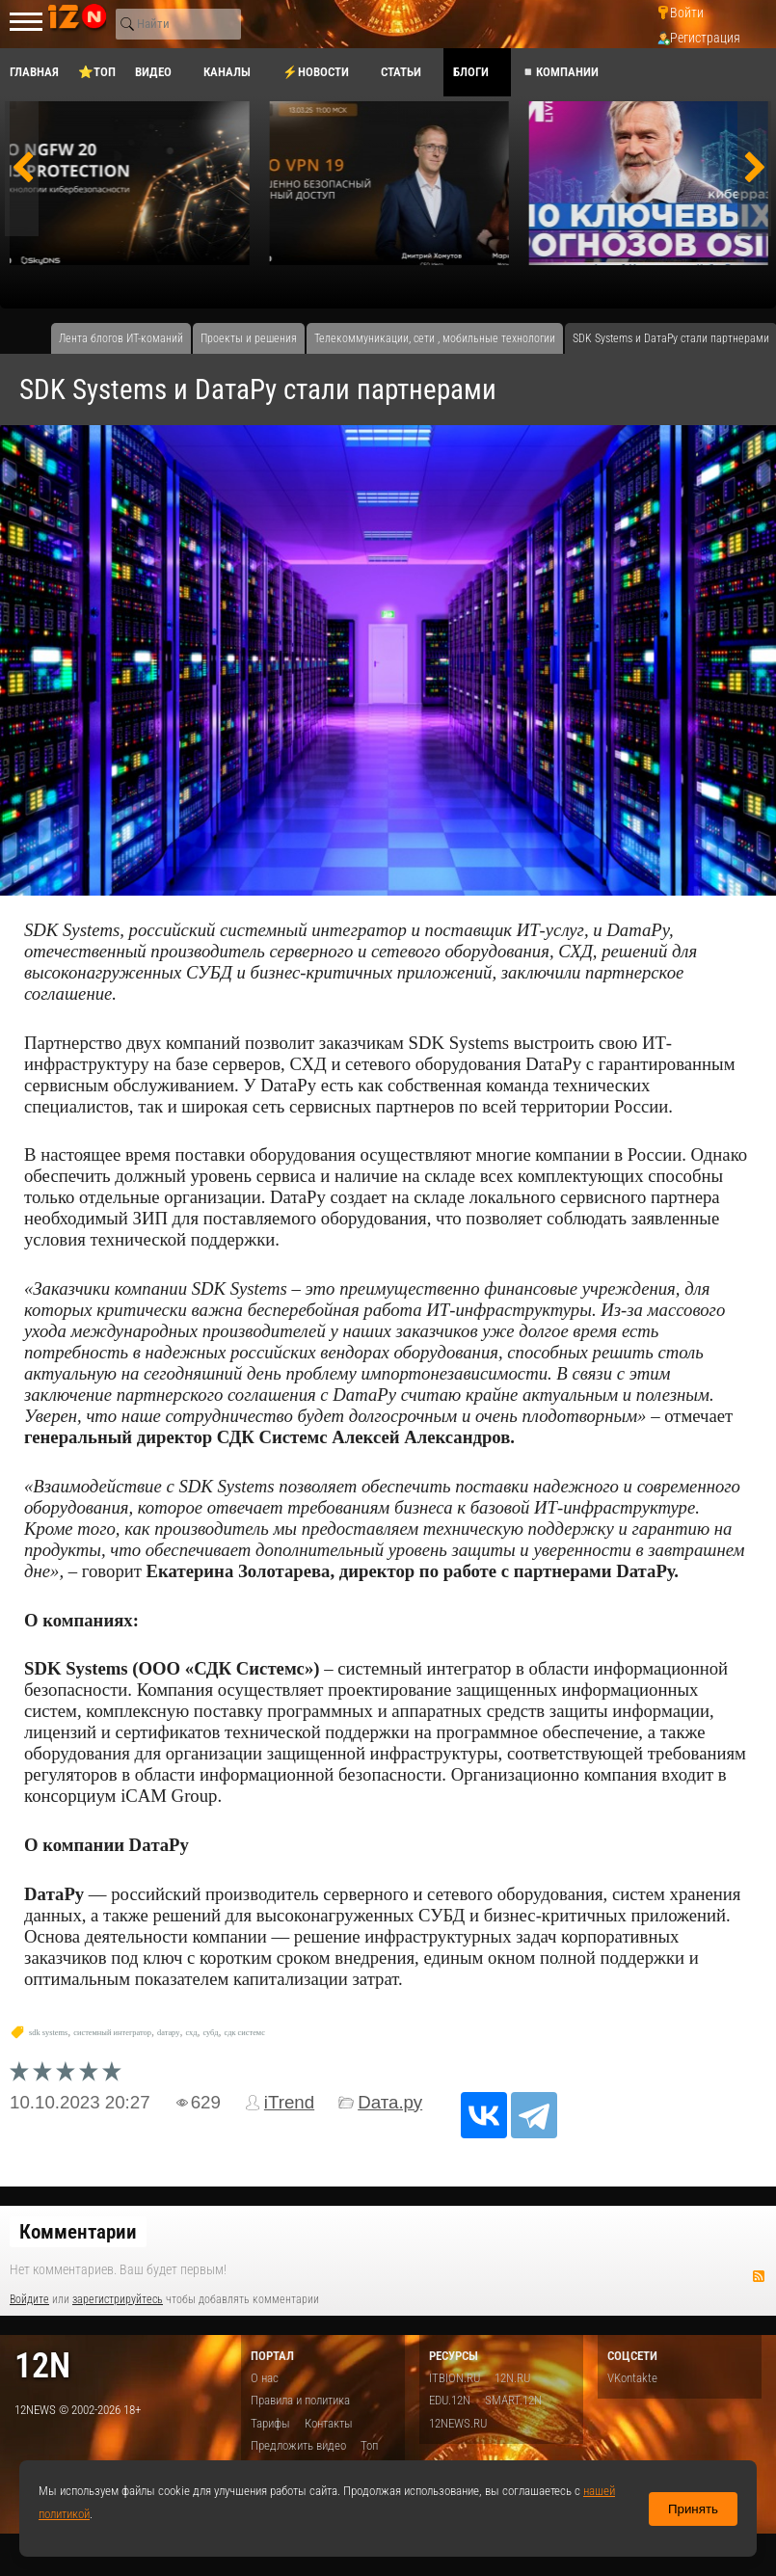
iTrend (289, 2102)
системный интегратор (112, 2032)
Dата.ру (390, 2102)
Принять (693, 2509)
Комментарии (78, 2231)
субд (210, 2032)
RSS (758, 2276)
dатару (168, 2032)
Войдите (29, 2299)
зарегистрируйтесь (117, 2299)
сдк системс (244, 2032)
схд (191, 2032)
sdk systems (48, 2032)
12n (42, 2365)
